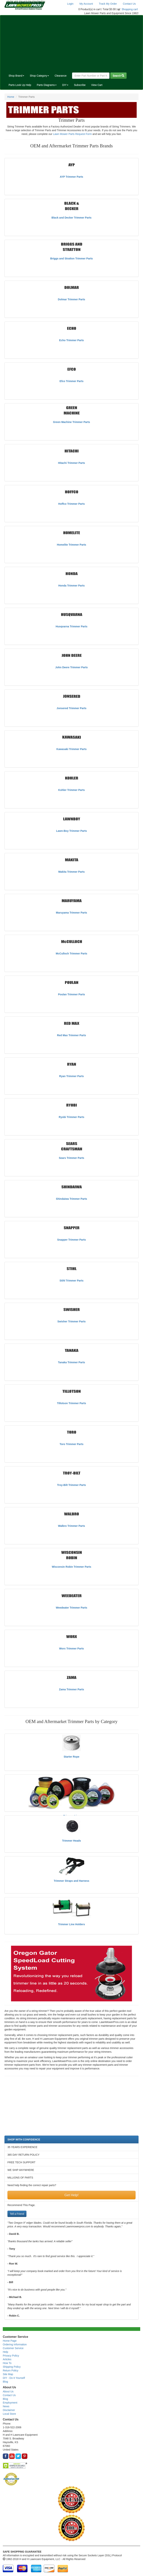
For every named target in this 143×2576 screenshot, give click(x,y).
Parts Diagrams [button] (46, 84)
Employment (10, 2402)
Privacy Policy (11, 2355)
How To (7, 2363)
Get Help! (71, 2195)
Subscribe (79, 84)
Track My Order (108, 3)
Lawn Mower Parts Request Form (72, 133)
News (6, 2406)
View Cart (96, 84)
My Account (86, 3)
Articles (7, 2359)
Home (10, 96)
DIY (65, 84)
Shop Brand (16, 75)
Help (5, 2351)
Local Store (9, 2413)
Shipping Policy (12, 2366)
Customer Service (13, 2348)
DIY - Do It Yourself (14, 2377)
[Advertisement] (71, 43)
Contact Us (129, 3)
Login (70, 3)
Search (118, 75)
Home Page (10, 2340)
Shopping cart (130, 9)
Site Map (8, 2374)
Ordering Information (15, 2344)
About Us (8, 2391)
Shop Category (39, 75)
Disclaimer (9, 2410)
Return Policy (10, 2370)
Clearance (60, 75)
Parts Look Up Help (20, 84)
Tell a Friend (17, 2213)
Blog (5, 2381)
